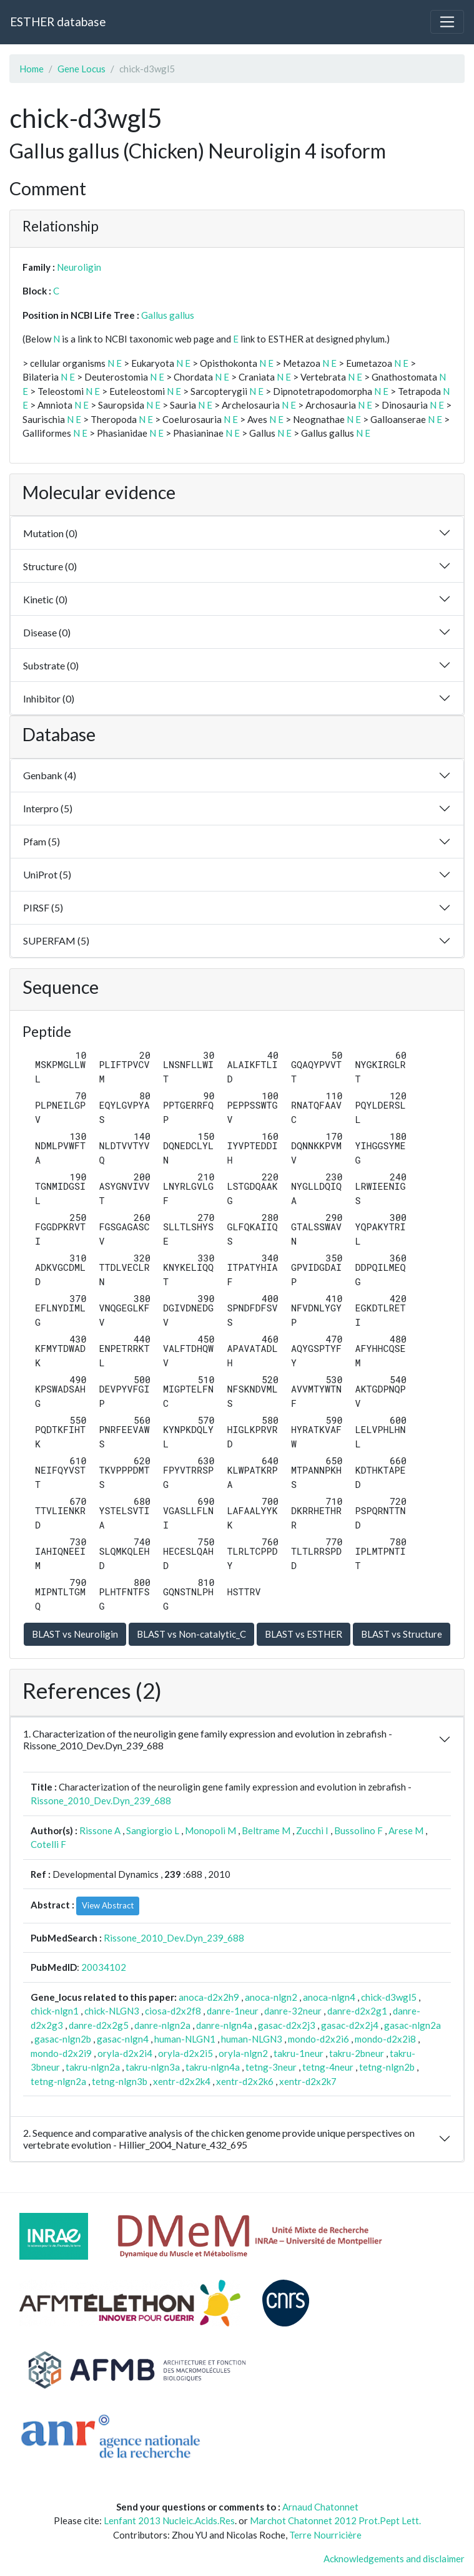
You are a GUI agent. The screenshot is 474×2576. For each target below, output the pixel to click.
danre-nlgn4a (224, 2025)
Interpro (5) (47, 808)
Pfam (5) (41, 841)
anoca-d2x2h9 (209, 1997)
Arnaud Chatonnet (320, 2506)
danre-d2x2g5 (99, 2025)
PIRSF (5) (43, 907)
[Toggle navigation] (447, 22)
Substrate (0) (51, 665)
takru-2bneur (356, 2053)
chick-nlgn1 (55, 2010)
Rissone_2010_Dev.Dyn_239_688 (101, 1800)
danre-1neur (233, 2010)
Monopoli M (210, 1830)
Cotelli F (48, 1844)
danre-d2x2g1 (357, 2010)
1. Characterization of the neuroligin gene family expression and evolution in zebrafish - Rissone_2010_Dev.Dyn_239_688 (207, 1739)
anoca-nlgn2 (271, 1997)
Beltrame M (266, 1830)
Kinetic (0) (45, 599)
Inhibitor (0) (48, 698)
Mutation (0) (50, 533)
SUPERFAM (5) (56, 940)
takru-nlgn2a (93, 2067)
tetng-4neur (327, 2067)
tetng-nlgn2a (58, 2081)
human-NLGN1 (184, 2038)
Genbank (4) (49, 775)
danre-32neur (293, 2010)
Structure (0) (50, 566)
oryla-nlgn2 (243, 2053)
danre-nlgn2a (162, 2025)
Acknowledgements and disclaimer (394, 2558)
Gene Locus (81, 68)
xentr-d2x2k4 (181, 2081)
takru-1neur (298, 2053)
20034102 (103, 1967)
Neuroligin (79, 267)
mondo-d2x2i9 (61, 2053)
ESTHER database (58, 21)
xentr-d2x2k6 (245, 2081)
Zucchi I (312, 1830)
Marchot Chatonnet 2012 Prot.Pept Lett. (335, 2520)
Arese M (405, 1830)
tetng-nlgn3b (119, 2081)
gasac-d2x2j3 (286, 2025)
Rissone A (100, 1830)
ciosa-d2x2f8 (173, 2010)
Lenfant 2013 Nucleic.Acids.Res (169, 2520)
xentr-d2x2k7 (308, 2081)
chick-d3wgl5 (389, 1997)
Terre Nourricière (325, 2534)
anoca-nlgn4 (329, 1997)
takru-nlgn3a (153, 2067)
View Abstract (108, 1905)
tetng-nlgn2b (387, 2067)
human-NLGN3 (251, 2038)
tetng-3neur (271, 2067)
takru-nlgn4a (212, 2067)
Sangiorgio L (152, 1830)
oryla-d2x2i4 (124, 2053)
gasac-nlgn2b (62, 2038)
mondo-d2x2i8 (385, 2038)
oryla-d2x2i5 (185, 2053)
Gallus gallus (167, 315)
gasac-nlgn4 (123, 2038)
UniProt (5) (47, 874)
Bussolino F (358, 1830)
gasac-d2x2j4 (349, 2025)
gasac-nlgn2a (412, 2025)
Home (31, 68)
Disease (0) (47, 632)
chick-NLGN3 (111, 2010)
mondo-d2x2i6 (318, 2038)
